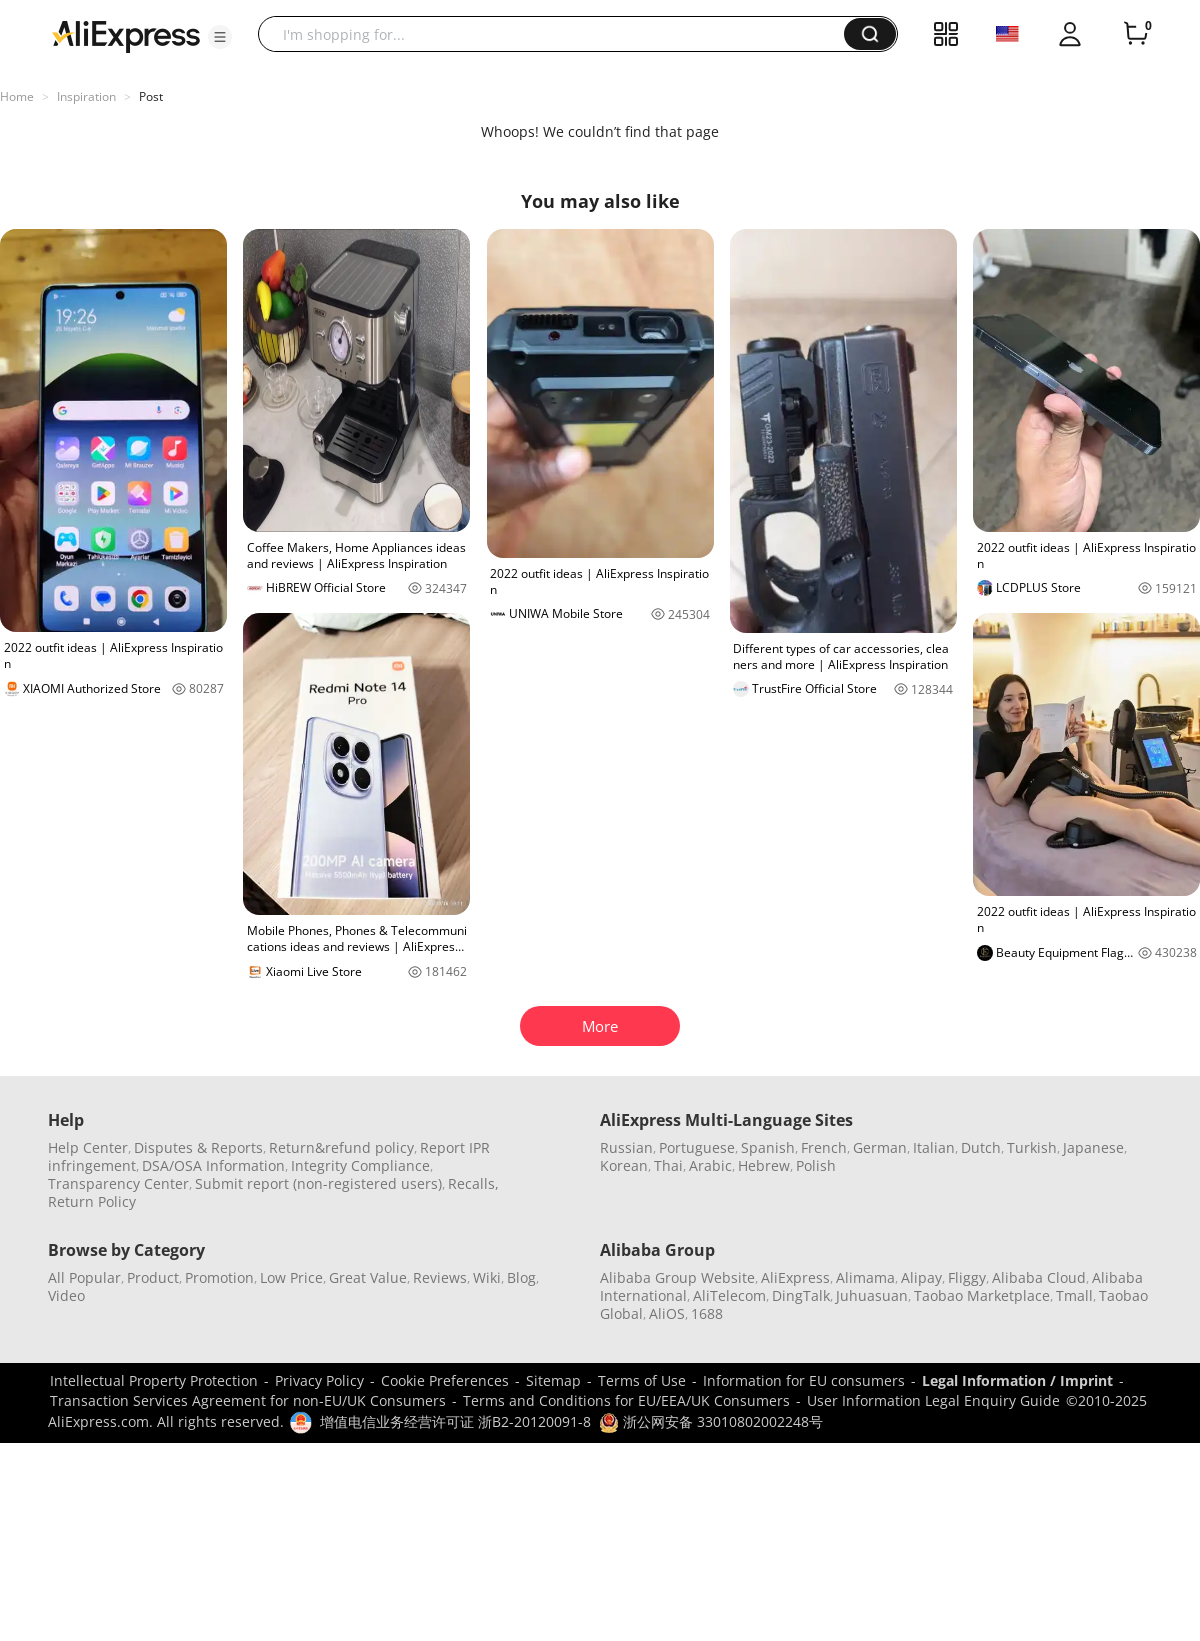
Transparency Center (118, 1183)
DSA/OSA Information (213, 1165)
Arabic (710, 1165)
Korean (624, 1165)
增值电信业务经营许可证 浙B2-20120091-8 (455, 1421)
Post (151, 96)
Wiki (487, 1277)
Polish (816, 1165)
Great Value (368, 1277)
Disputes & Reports (198, 1147)
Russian (626, 1147)
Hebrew (764, 1165)
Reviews (440, 1277)
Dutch (981, 1147)
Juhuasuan (872, 1295)
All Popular (84, 1277)
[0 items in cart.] (1136, 34)
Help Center (88, 1147)
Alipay (921, 1277)
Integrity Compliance (360, 1165)
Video (66, 1295)
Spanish (768, 1147)
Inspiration (86, 96)
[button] (220, 37)
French (824, 1147)
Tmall (1074, 1295)
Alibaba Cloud (1039, 1277)
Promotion (219, 1277)
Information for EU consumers (804, 1380)
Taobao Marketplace (982, 1295)
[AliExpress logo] (126, 35)
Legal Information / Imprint (1017, 1380)
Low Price (291, 1277)
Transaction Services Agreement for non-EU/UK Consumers (248, 1400)
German (880, 1147)
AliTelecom (729, 1295)
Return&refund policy (341, 1147)
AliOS (667, 1313)
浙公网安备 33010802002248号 (711, 1421)
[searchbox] (558, 34)
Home (17, 96)
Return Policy (92, 1201)
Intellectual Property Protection (154, 1380)
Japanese (1093, 1147)
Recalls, (473, 1183)
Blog (521, 1277)
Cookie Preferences (445, 1380)
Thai (668, 1165)
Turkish (1032, 1147)
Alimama (865, 1277)
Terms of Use (642, 1380)
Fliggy (967, 1277)
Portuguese (697, 1147)
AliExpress (795, 1277)
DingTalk (801, 1295)
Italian (934, 1147)
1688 (707, 1313)
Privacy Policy (319, 1380)
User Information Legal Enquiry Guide (933, 1400)
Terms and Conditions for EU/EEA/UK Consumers (626, 1400)
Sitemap (553, 1380)
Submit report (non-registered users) (318, 1183)
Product (153, 1277)
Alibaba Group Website (677, 1277)
